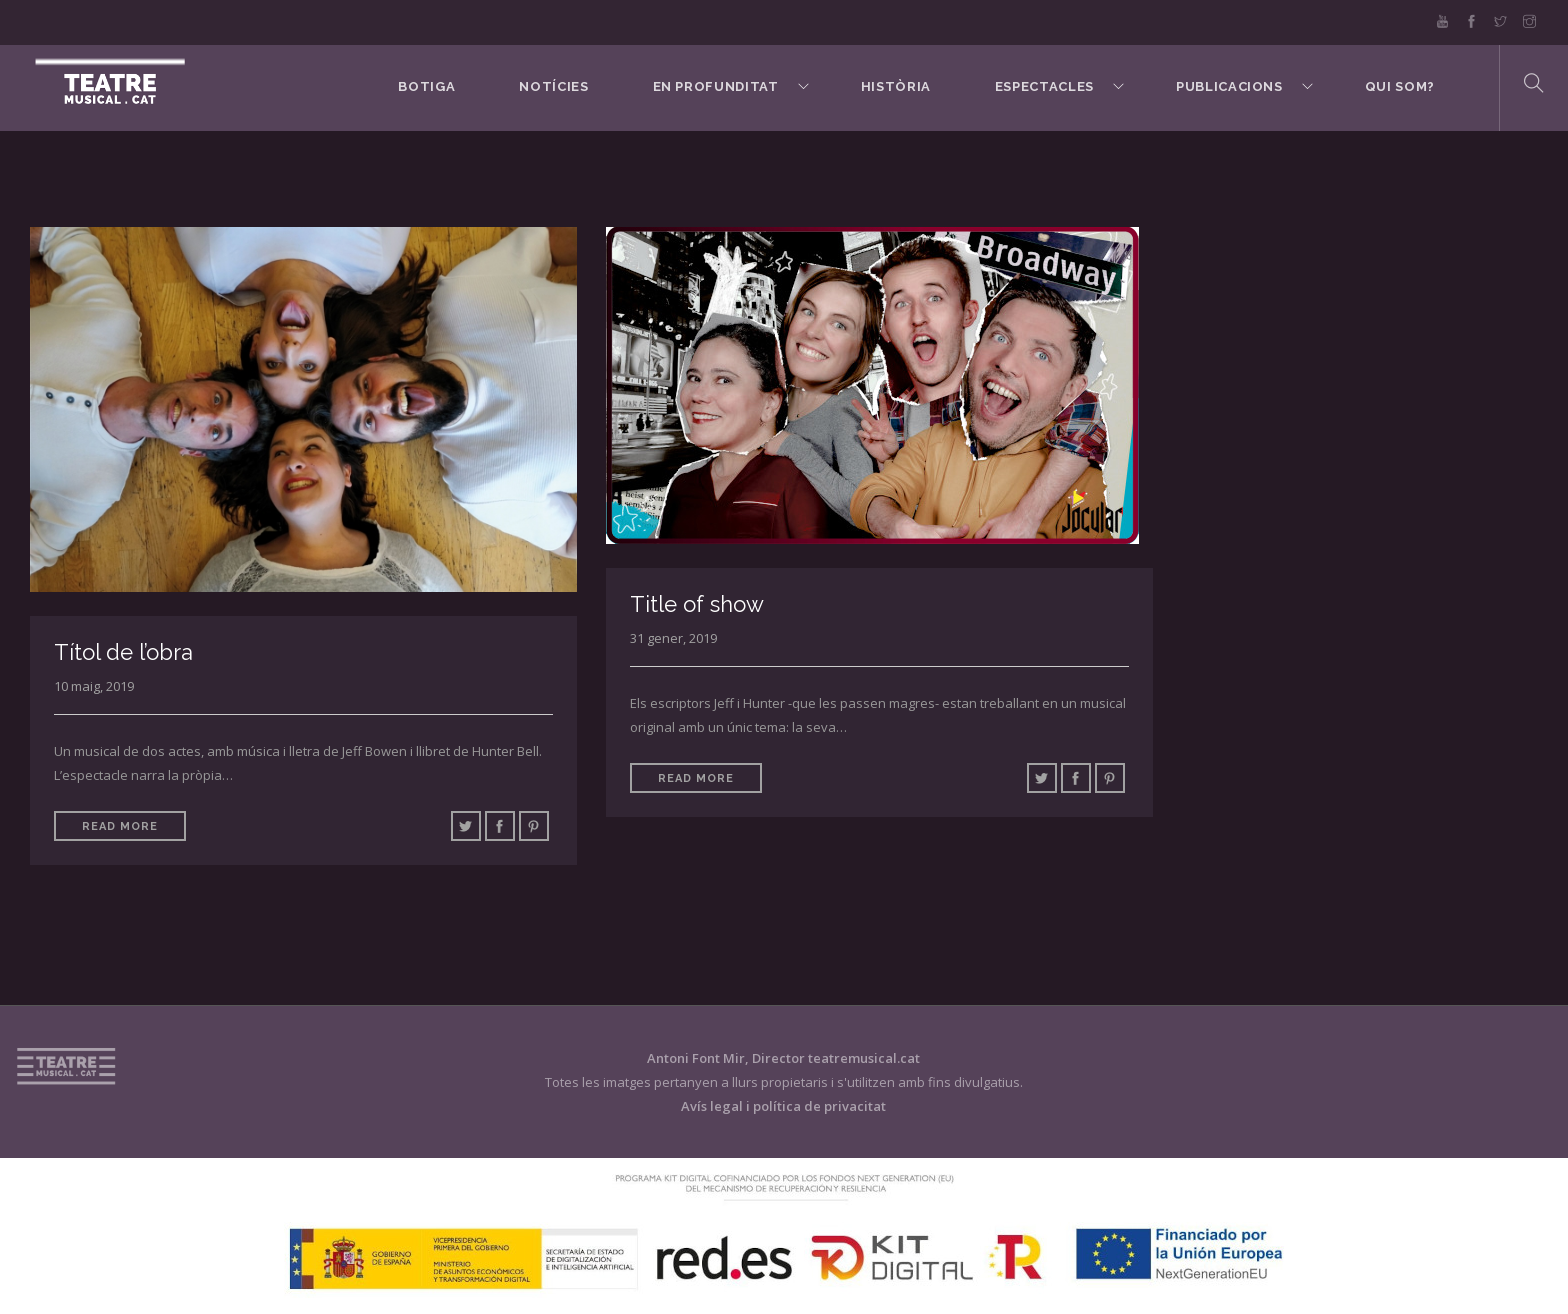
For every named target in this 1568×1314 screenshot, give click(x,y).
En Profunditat (716, 86)
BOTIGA (426, 86)
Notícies (553, 86)
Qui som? (1400, 86)
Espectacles (1044, 86)
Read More (120, 826)
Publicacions (1229, 86)
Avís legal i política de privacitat (783, 1106)
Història (896, 86)
